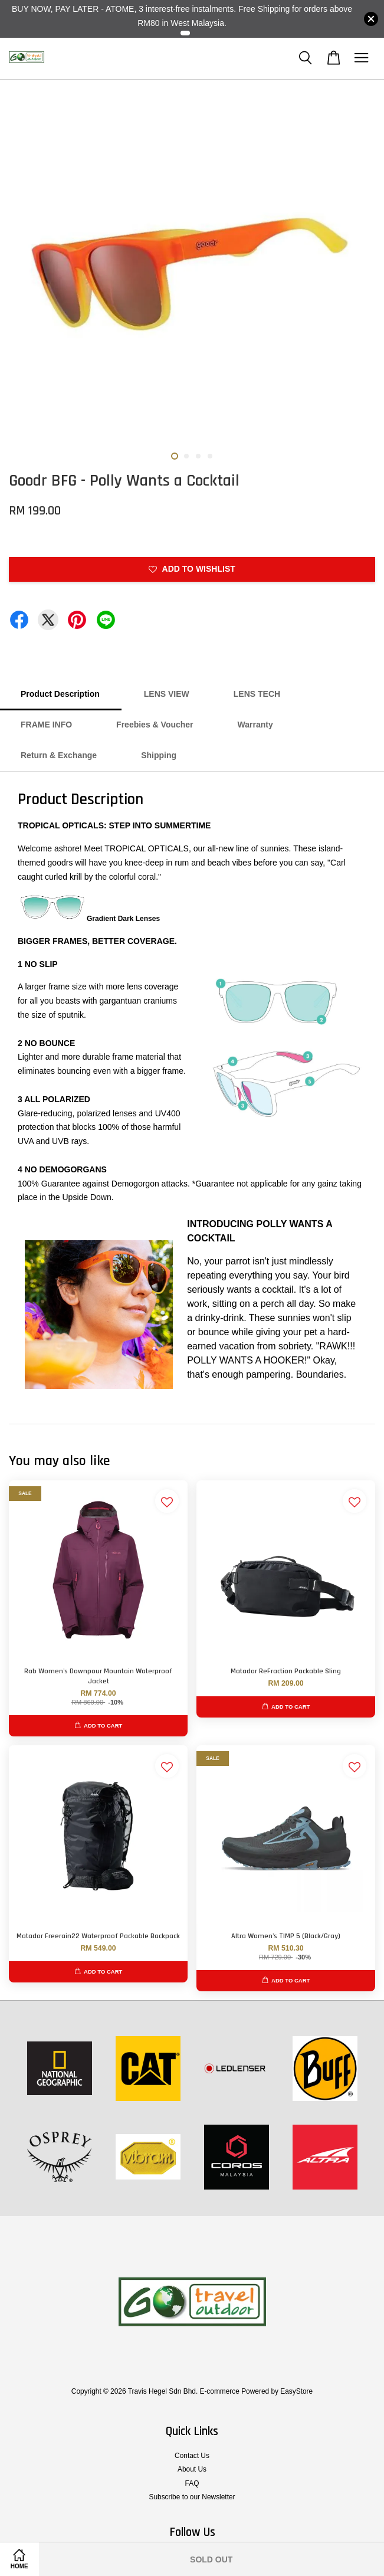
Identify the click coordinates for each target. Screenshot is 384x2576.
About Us (192, 2469)
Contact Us (192, 2456)
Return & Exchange (59, 755)
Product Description (60, 694)
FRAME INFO (46, 724)
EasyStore (296, 2391)
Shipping (158, 755)
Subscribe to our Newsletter (192, 2497)
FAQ (192, 2483)
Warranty (255, 724)
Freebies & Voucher (154, 724)
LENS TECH (257, 694)
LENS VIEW (166, 694)
